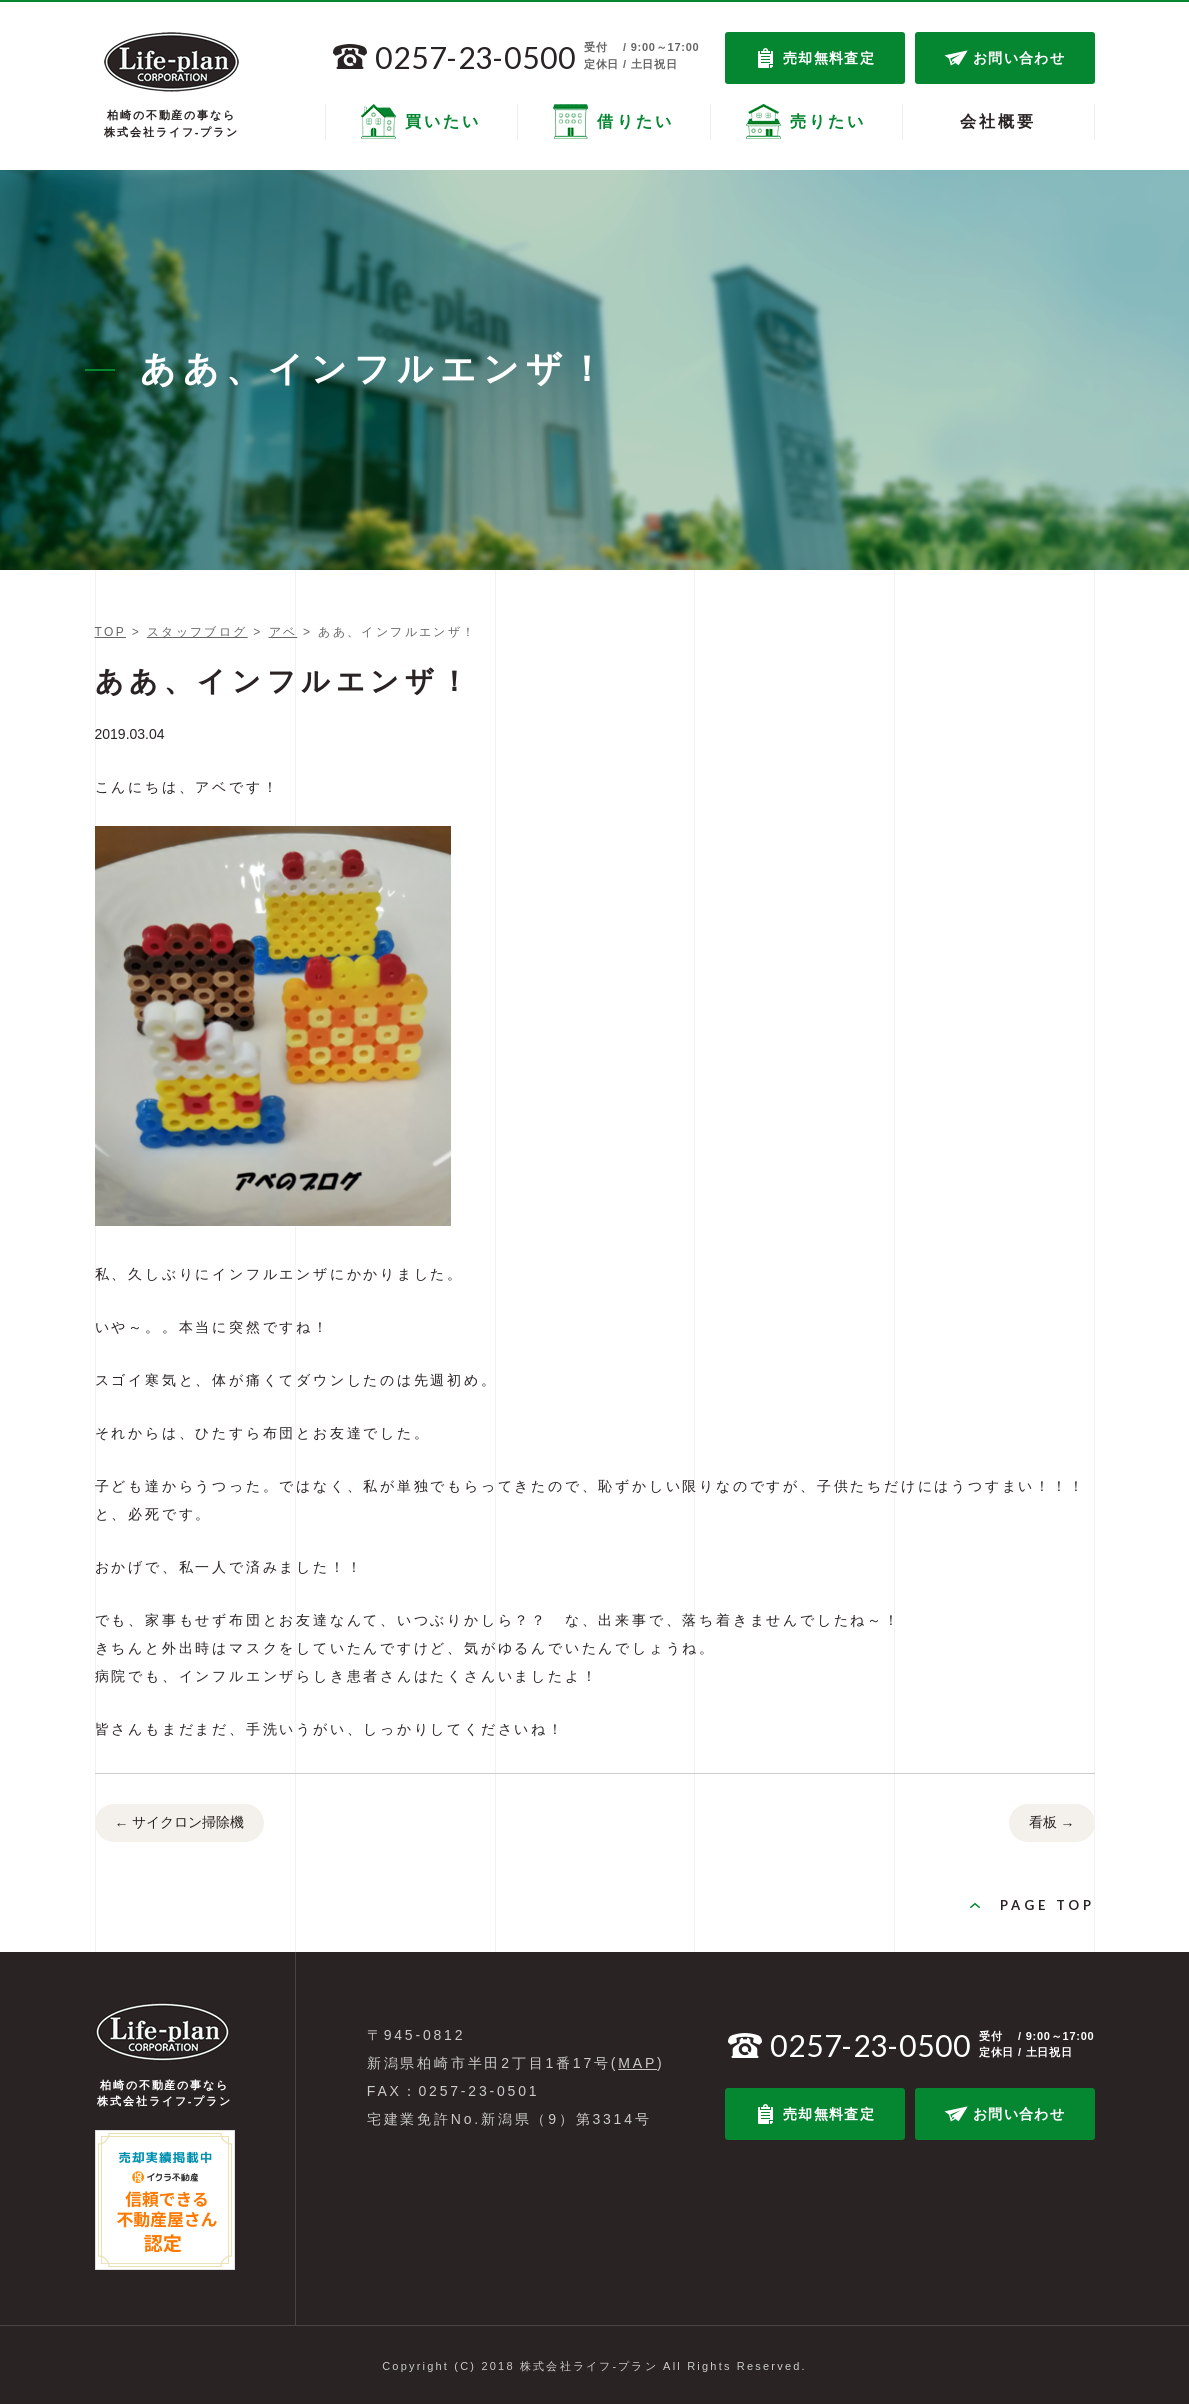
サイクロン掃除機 (180, 1824)
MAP (637, 2063)
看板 (1052, 1824)
